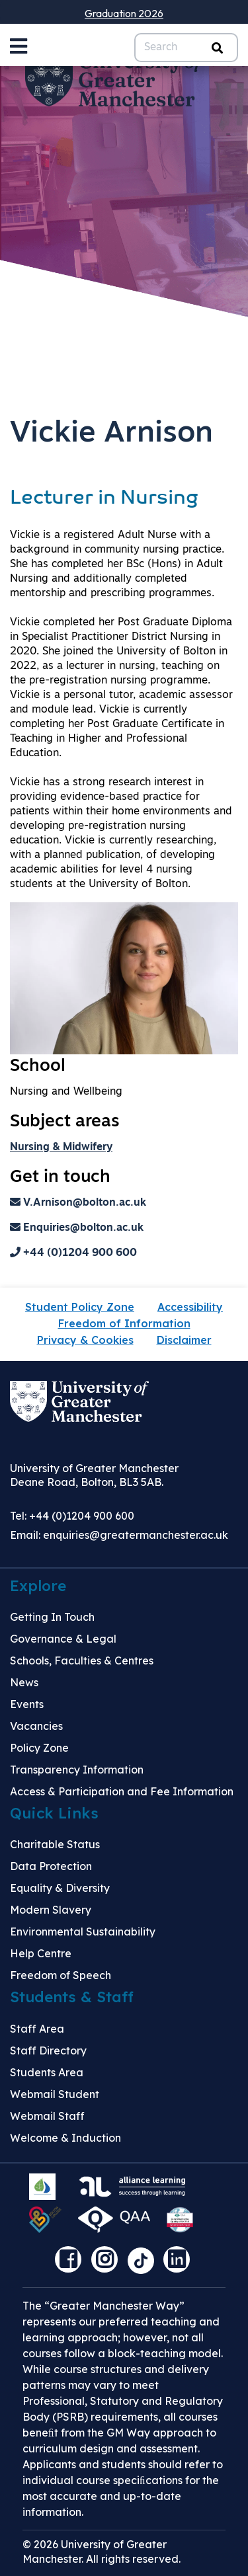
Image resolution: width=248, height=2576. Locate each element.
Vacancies (36, 1726)
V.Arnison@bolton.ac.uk (78, 1203)
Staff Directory (48, 2050)
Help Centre (40, 1953)
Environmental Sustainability (82, 1931)
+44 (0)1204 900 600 (73, 1253)
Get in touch (60, 1178)
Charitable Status (55, 1844)
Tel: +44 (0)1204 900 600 (72, 1515)
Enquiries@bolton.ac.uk (77, 1228)
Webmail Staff (47, 2116)
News (24, 1682)
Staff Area (37, 2028)
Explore (38, 1586)
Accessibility (190, 1306)
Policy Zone (39, 1747)
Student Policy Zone (79, 1306)
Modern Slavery (50, 1909)
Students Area (46, 2072)
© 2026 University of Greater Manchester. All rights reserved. (101, 2551)
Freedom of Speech (60, 1975)
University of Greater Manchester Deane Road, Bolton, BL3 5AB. (94, 1475)
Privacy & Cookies (85, 1340)
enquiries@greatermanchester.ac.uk (135, 1535)
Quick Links (54, 1813)
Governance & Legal (63, 1638)
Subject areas (65, 1122)
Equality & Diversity (60, 1887)
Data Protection (51, 1866)
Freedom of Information (124, 1323)
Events (27, 1704)
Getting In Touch (52, 1616)
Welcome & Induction (65, 2137)
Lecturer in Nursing (104, 498)
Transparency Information (77, 1769)
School (37, 1066)
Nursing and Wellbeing (66, 1092)
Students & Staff (72, 1997)
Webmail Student (54, 2094)
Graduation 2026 (124, 13)
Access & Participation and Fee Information (121, 1791)
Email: (119, 1535)
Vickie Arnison (111, 434)
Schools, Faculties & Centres (81, 1660)
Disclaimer (184, 1340)
